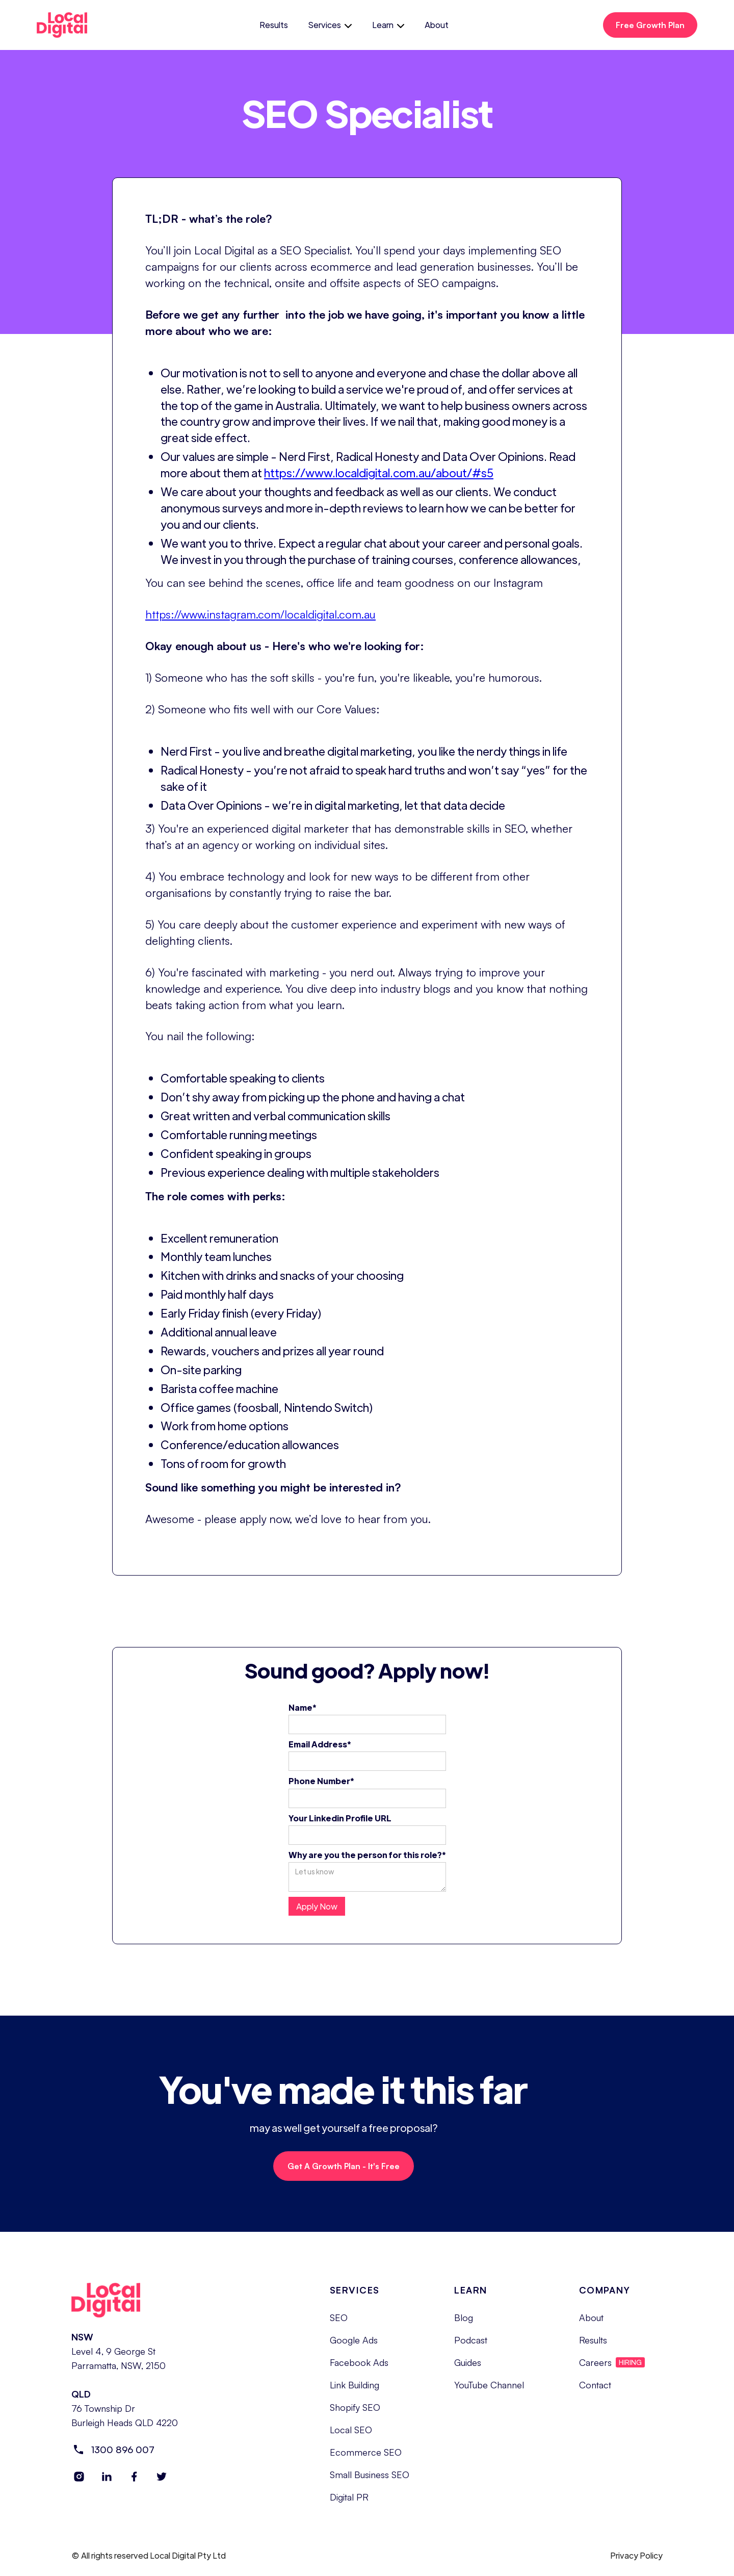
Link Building (354, 2393)
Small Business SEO (369, 2482)
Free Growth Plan (650, 25)
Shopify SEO (355, 2415)
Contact (595, 2393)
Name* (303, 1707)
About (437, 24)
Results (273, 24)
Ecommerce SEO (366, 2460)
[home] (70, 25)
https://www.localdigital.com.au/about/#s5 (378, 472)
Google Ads (354, 2348)
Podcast (470, 2348)
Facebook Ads (359, 2370)
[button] (330, 25)
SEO (339, 2325)
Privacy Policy (636, 2564)
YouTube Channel (489, 2393)
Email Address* (320, 1744)
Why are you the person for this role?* (367, 1855)
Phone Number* (321, 1781)
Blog (463, 2325)
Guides (467, 2370)
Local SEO (351, 2437)
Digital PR (349, 2505)
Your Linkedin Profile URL (340, 1818)
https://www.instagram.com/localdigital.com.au (260, 614)
